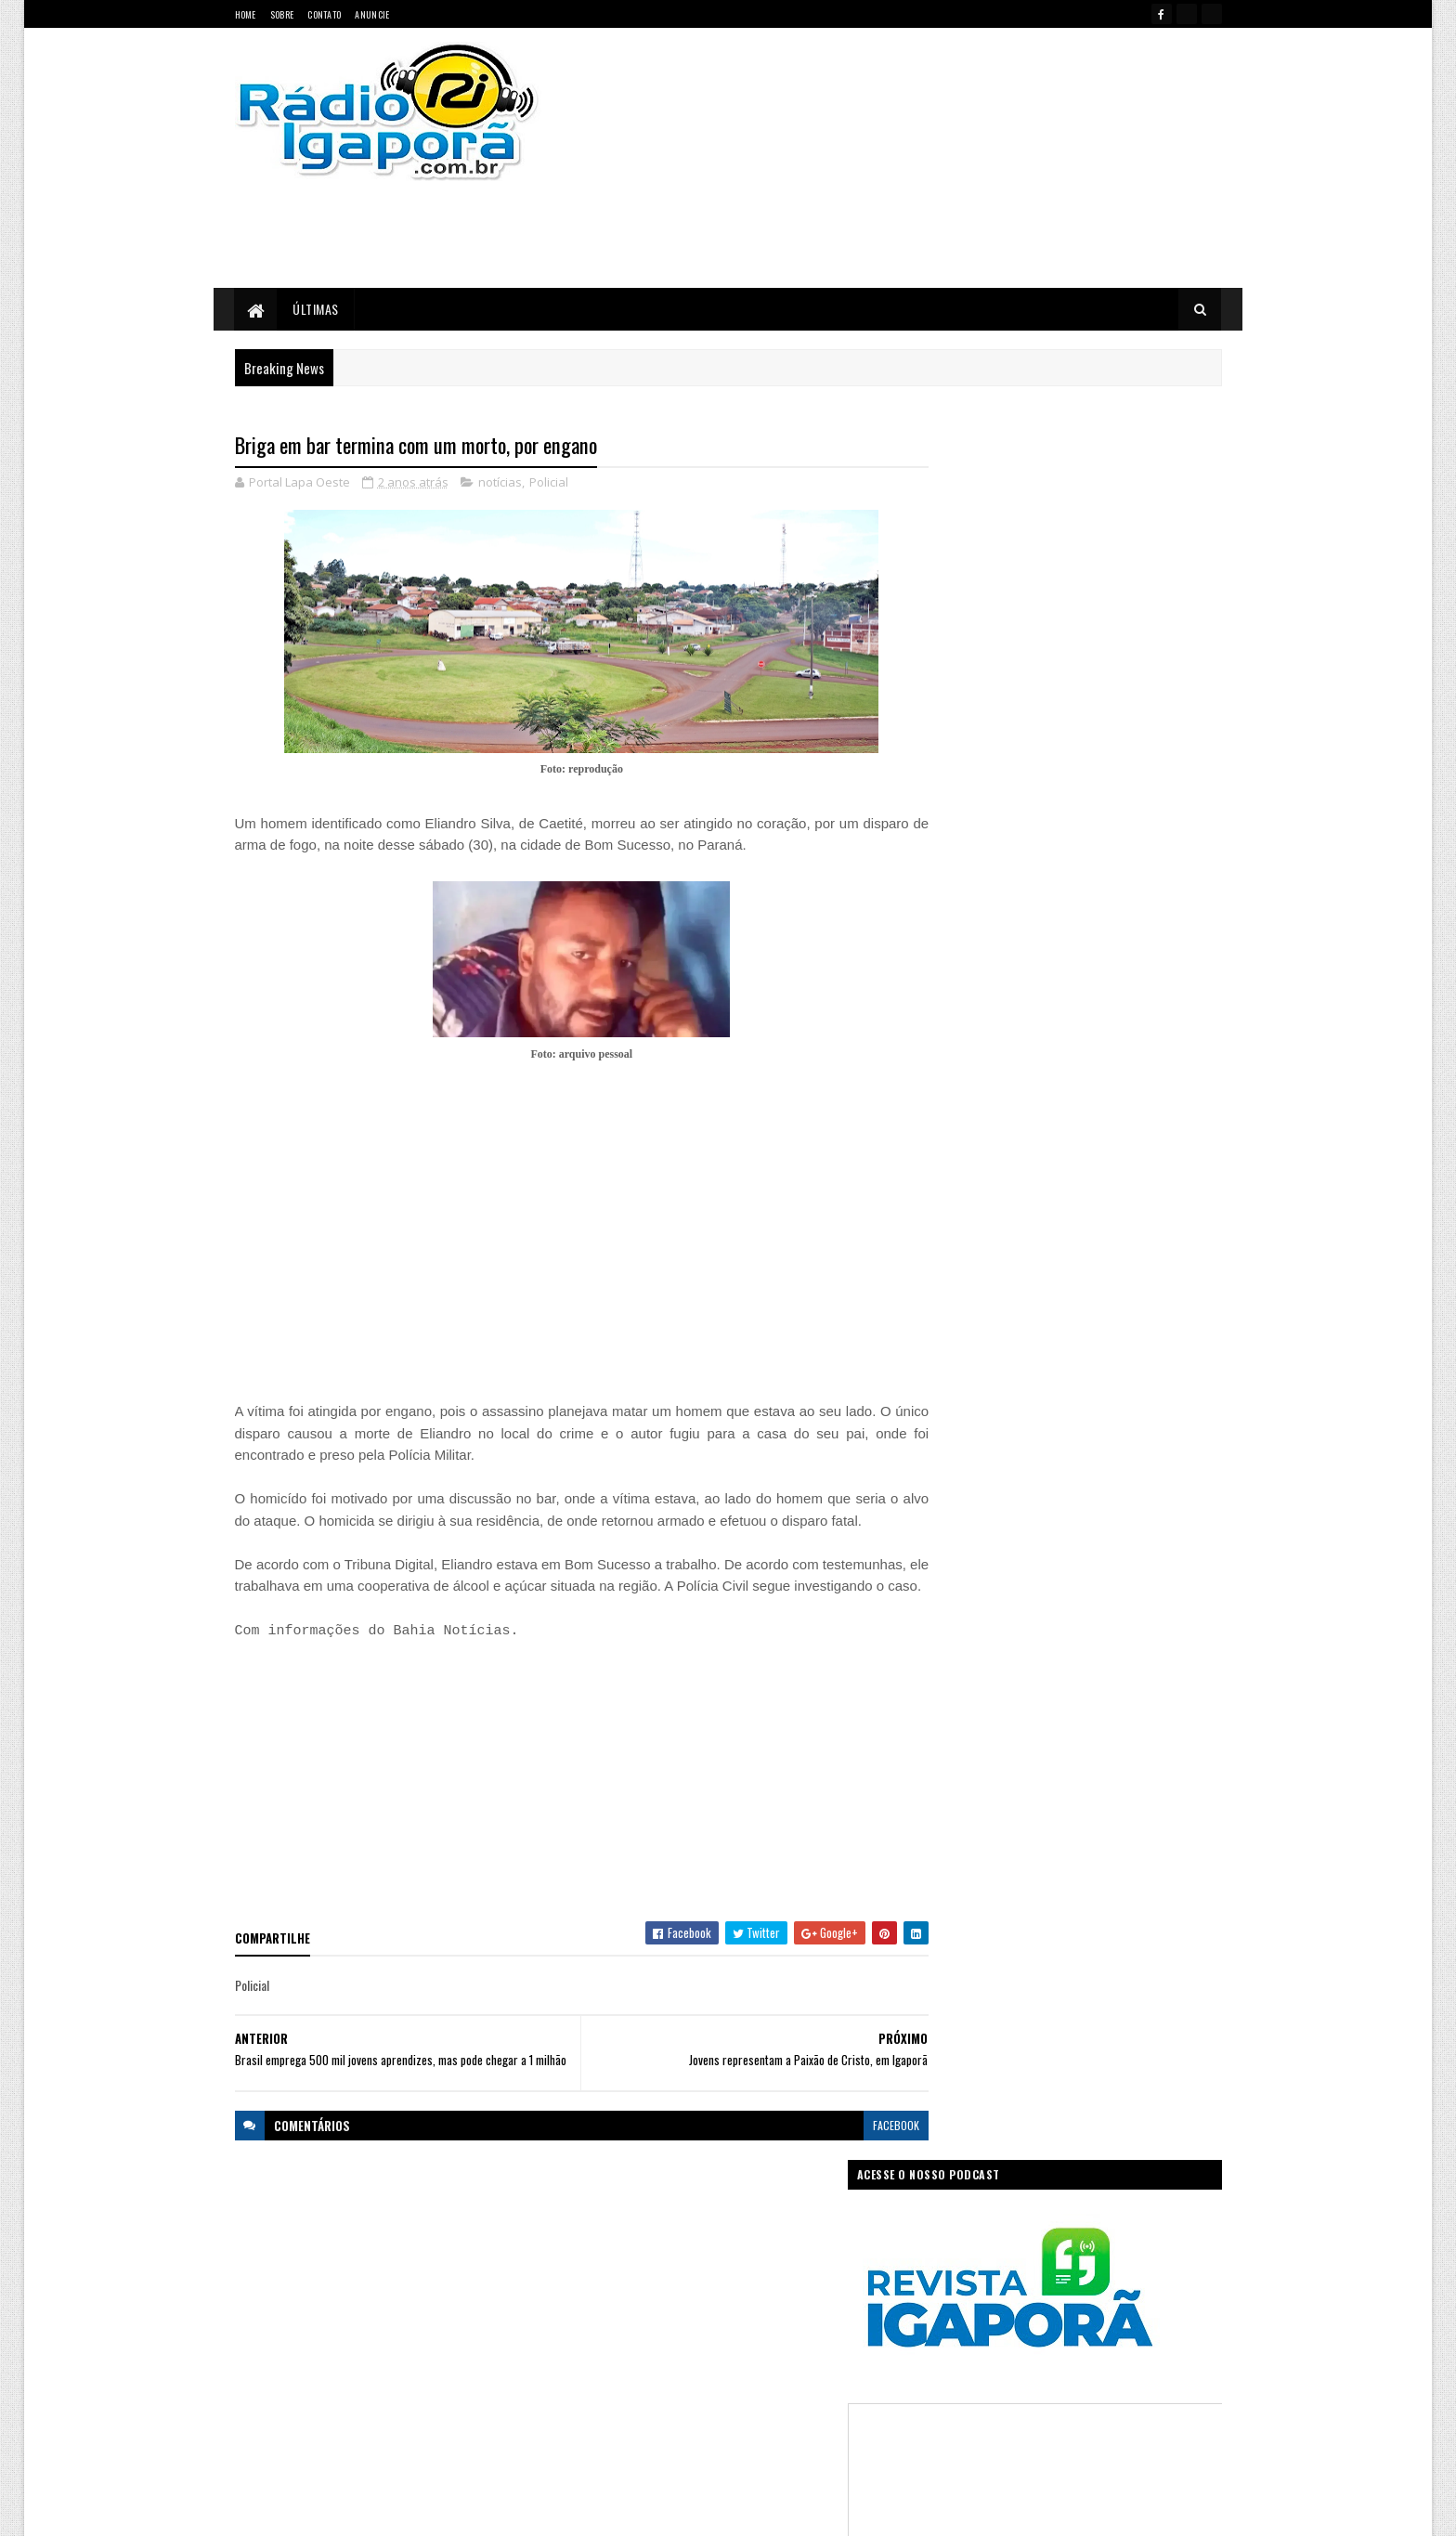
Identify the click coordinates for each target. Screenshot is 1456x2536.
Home (245, 14)
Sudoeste (773, 2396)
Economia (823, 2266)
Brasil (642, 2266)
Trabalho (599, 2429)
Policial (548, 483)
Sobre (282, 14)
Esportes (664, 2299)
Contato (324, 14)
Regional (657, 2396)
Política (596, 2396)
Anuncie (372, 14)
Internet (751, 2331)
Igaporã (693, 2331)
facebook (860, 2157)
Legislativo (603, 2364)
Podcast (779, 2364)
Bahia (592, 2266)
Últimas (316, 309)
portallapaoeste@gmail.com (356, 2442)
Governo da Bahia (746, 2299)
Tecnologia (842, 2396)
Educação (601, 2299)
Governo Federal (616, 2331)
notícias (500, 483)
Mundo (665, 2364)
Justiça (806, 2331)
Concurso (756, 2266)
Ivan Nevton (870, 2510)
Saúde (714, 2396)
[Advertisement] (926, 158)
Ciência (695, 2266)
